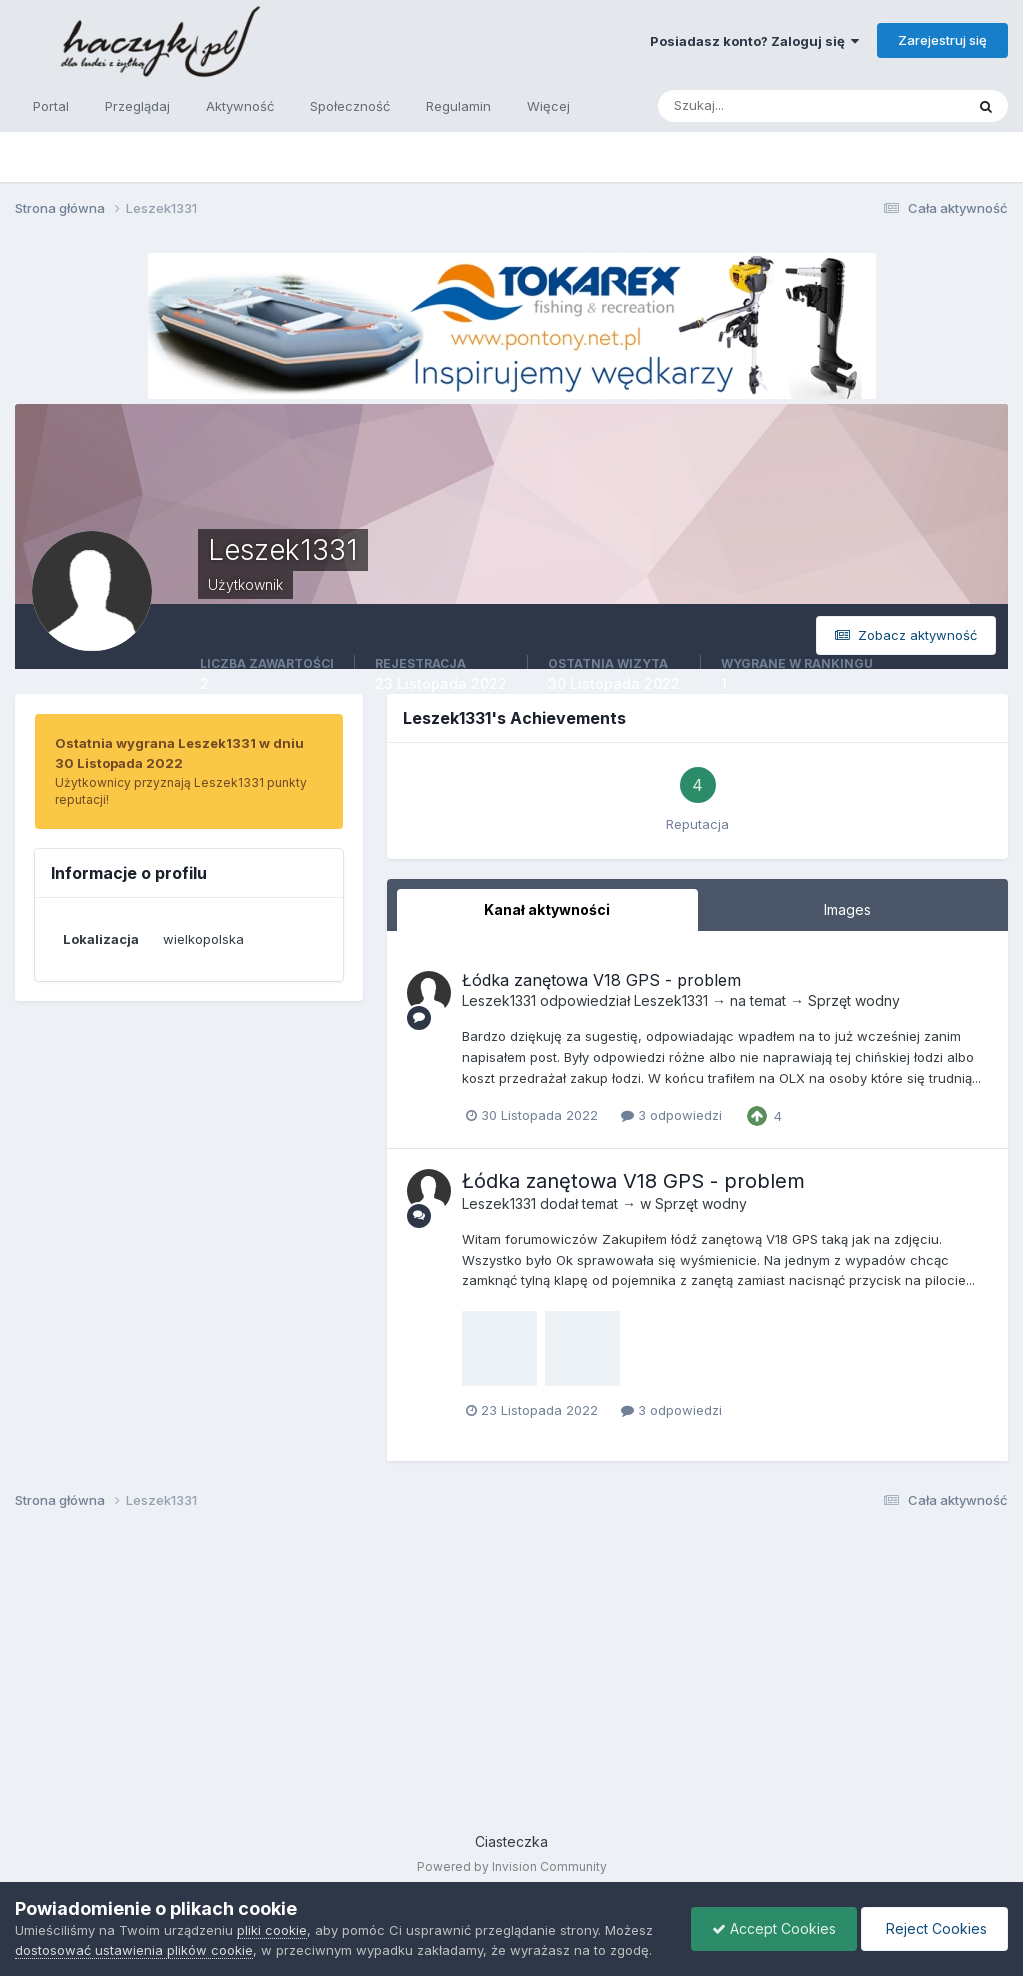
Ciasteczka (511, 1841)
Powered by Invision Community (512, 1866)
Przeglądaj (137, 106)
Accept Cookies (774, 1928)
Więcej (548, 106)
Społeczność (350, 106)
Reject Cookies (934, 1928)
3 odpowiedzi (671, 1115)
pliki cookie (272, 1930)
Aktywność (240, 106)
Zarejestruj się (942, 40)
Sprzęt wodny (854, 1000)
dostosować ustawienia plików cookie (134, 1950)
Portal (51, 106)
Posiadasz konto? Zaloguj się (754, 41)
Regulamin (458, 106)
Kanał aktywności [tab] (547, 909)
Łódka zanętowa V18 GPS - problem (601, 980)
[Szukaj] (733, 106)
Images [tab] (847, 909)
